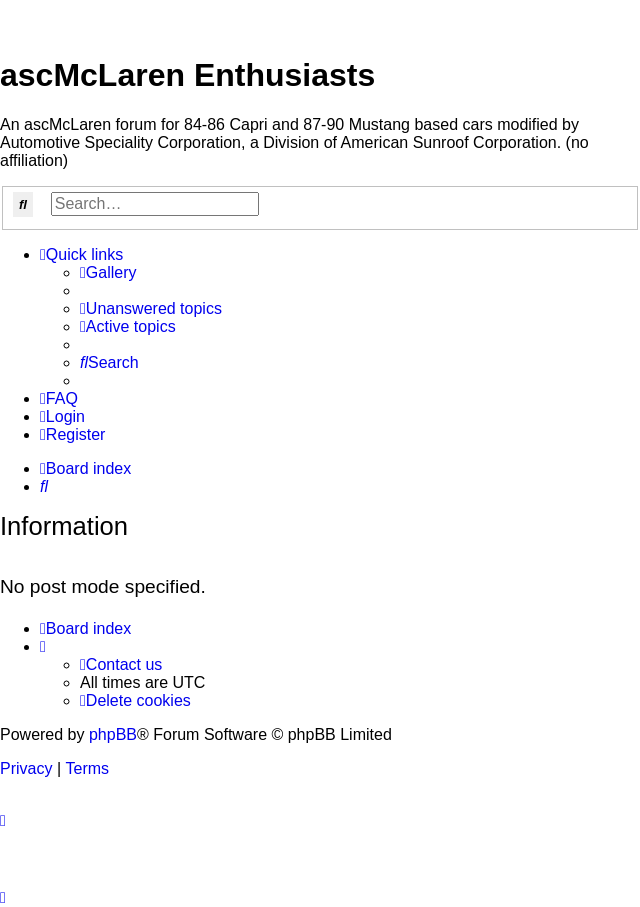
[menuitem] (108, 273)
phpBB (113, 734)
